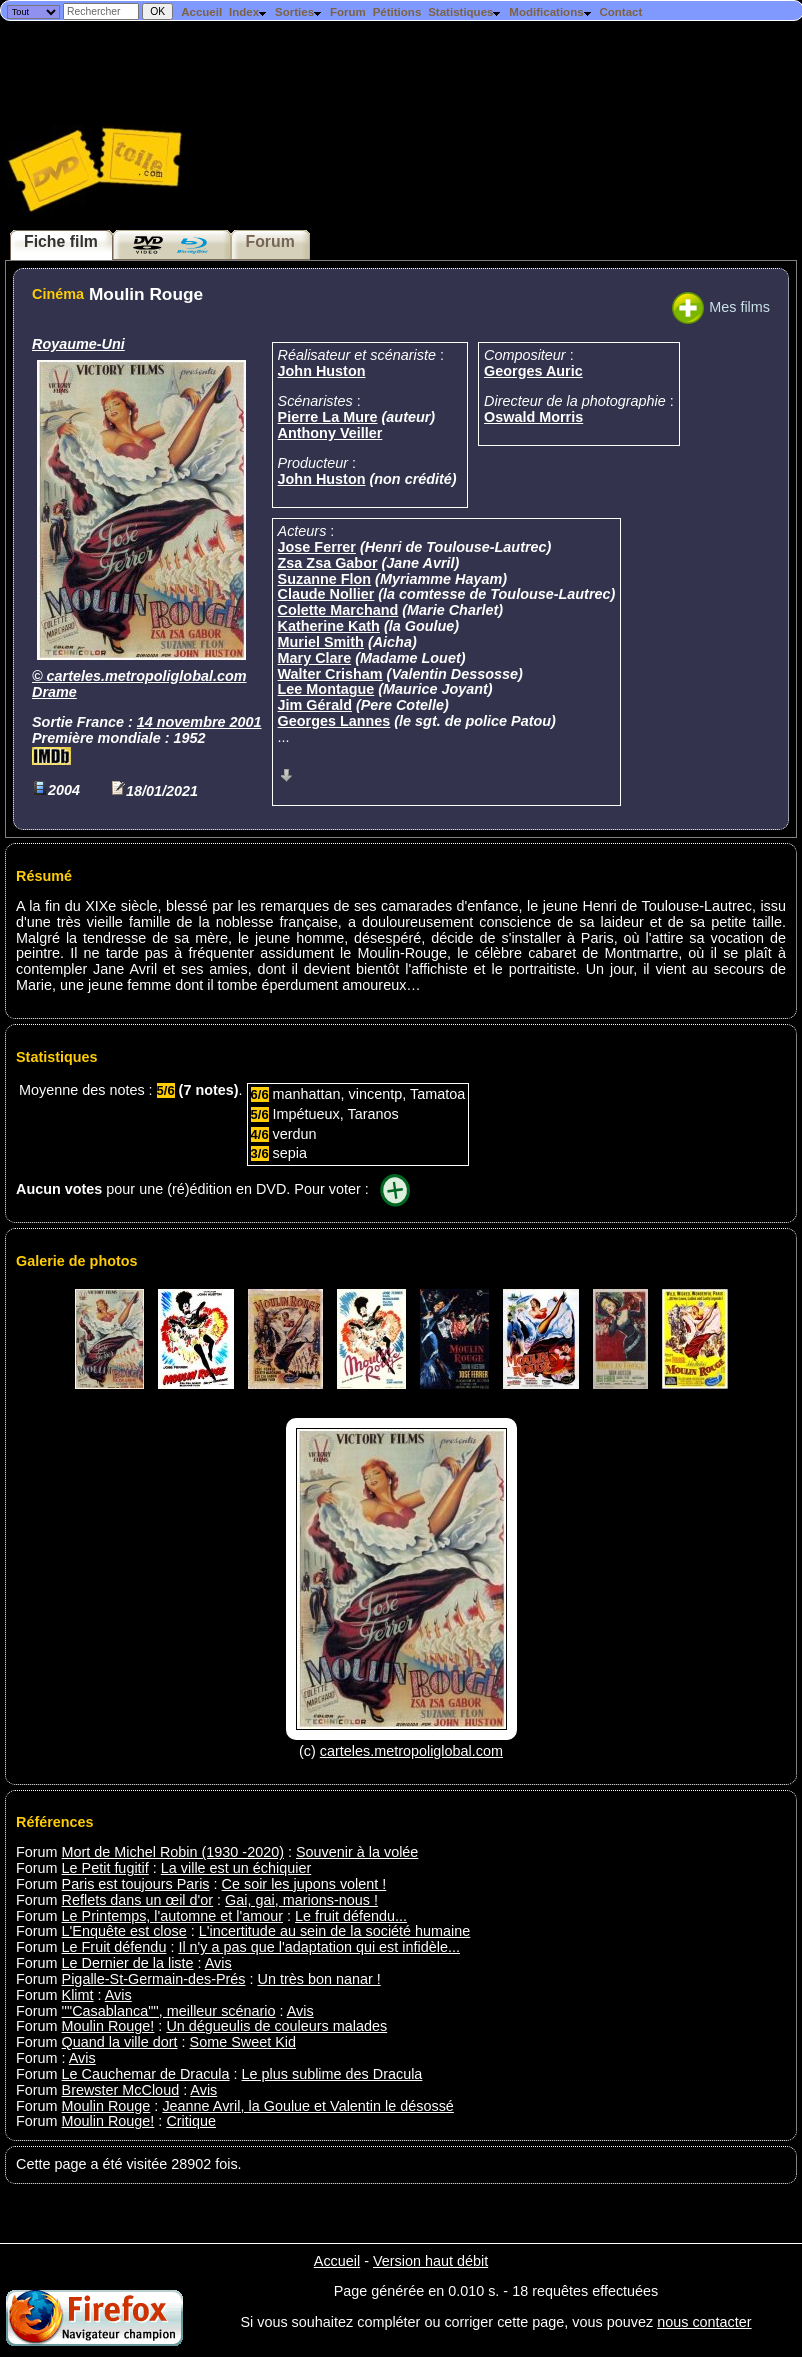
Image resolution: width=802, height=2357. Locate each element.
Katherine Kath (329, 626)
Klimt (78, 1995)
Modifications (550, 12)
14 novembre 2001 (199, 722)
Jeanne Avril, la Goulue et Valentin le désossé (307, 2106)
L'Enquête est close (124, 1931)
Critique (191, 2121)
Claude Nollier (326, 594)
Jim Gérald (315, 705)
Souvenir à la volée (357, 1852)
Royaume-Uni (78, 344)
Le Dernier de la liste (128, 1963)
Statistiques (465, 12)
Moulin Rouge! (108, 2026)
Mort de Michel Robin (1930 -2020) (173, 1852)
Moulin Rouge (106, 2106)
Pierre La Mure (328, 417)
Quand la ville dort (120, 2042)
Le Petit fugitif (105, 1868)
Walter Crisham (330, 674)
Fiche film (61, 241)
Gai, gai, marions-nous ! (301, 1900)
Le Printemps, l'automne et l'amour (172, 1916)
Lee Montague (326, 689)
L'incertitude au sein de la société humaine (335, 1931)
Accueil (201, 12)
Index (248, 12)
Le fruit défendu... (351, 1916)
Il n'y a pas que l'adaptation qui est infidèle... (319, 1947)
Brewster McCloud (121, 2090)
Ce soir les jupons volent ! (304, 1884)
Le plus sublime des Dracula (332, 2074)
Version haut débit (430, 2261)
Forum (348, 12)
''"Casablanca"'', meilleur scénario (169, 2011)
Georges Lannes (334, 721)
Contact (620, 12)
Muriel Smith (321, 642)
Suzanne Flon (325, 579)
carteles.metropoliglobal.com (147, 676)
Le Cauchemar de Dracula (146, 2074)
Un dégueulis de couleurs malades (276, 2026)
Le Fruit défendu (114, 1947)
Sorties (299, 12)
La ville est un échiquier (236, 1868)
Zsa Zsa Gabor (328, 563)
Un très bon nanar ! (319, 1979)
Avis (218, 1963)
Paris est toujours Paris (136, 1884)
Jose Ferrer (317, 547)
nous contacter (704, 2322)
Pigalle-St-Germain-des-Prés (154, 1979)
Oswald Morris (533, 417)
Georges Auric (533, 371)
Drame (54, 692)
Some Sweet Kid (243, 2042)
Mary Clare (315, 658)
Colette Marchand (338, 610)
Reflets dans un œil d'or (138, 1900)
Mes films (721, 307)
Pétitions (397, 12)
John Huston (322, 371)
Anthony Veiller (330, 433)
